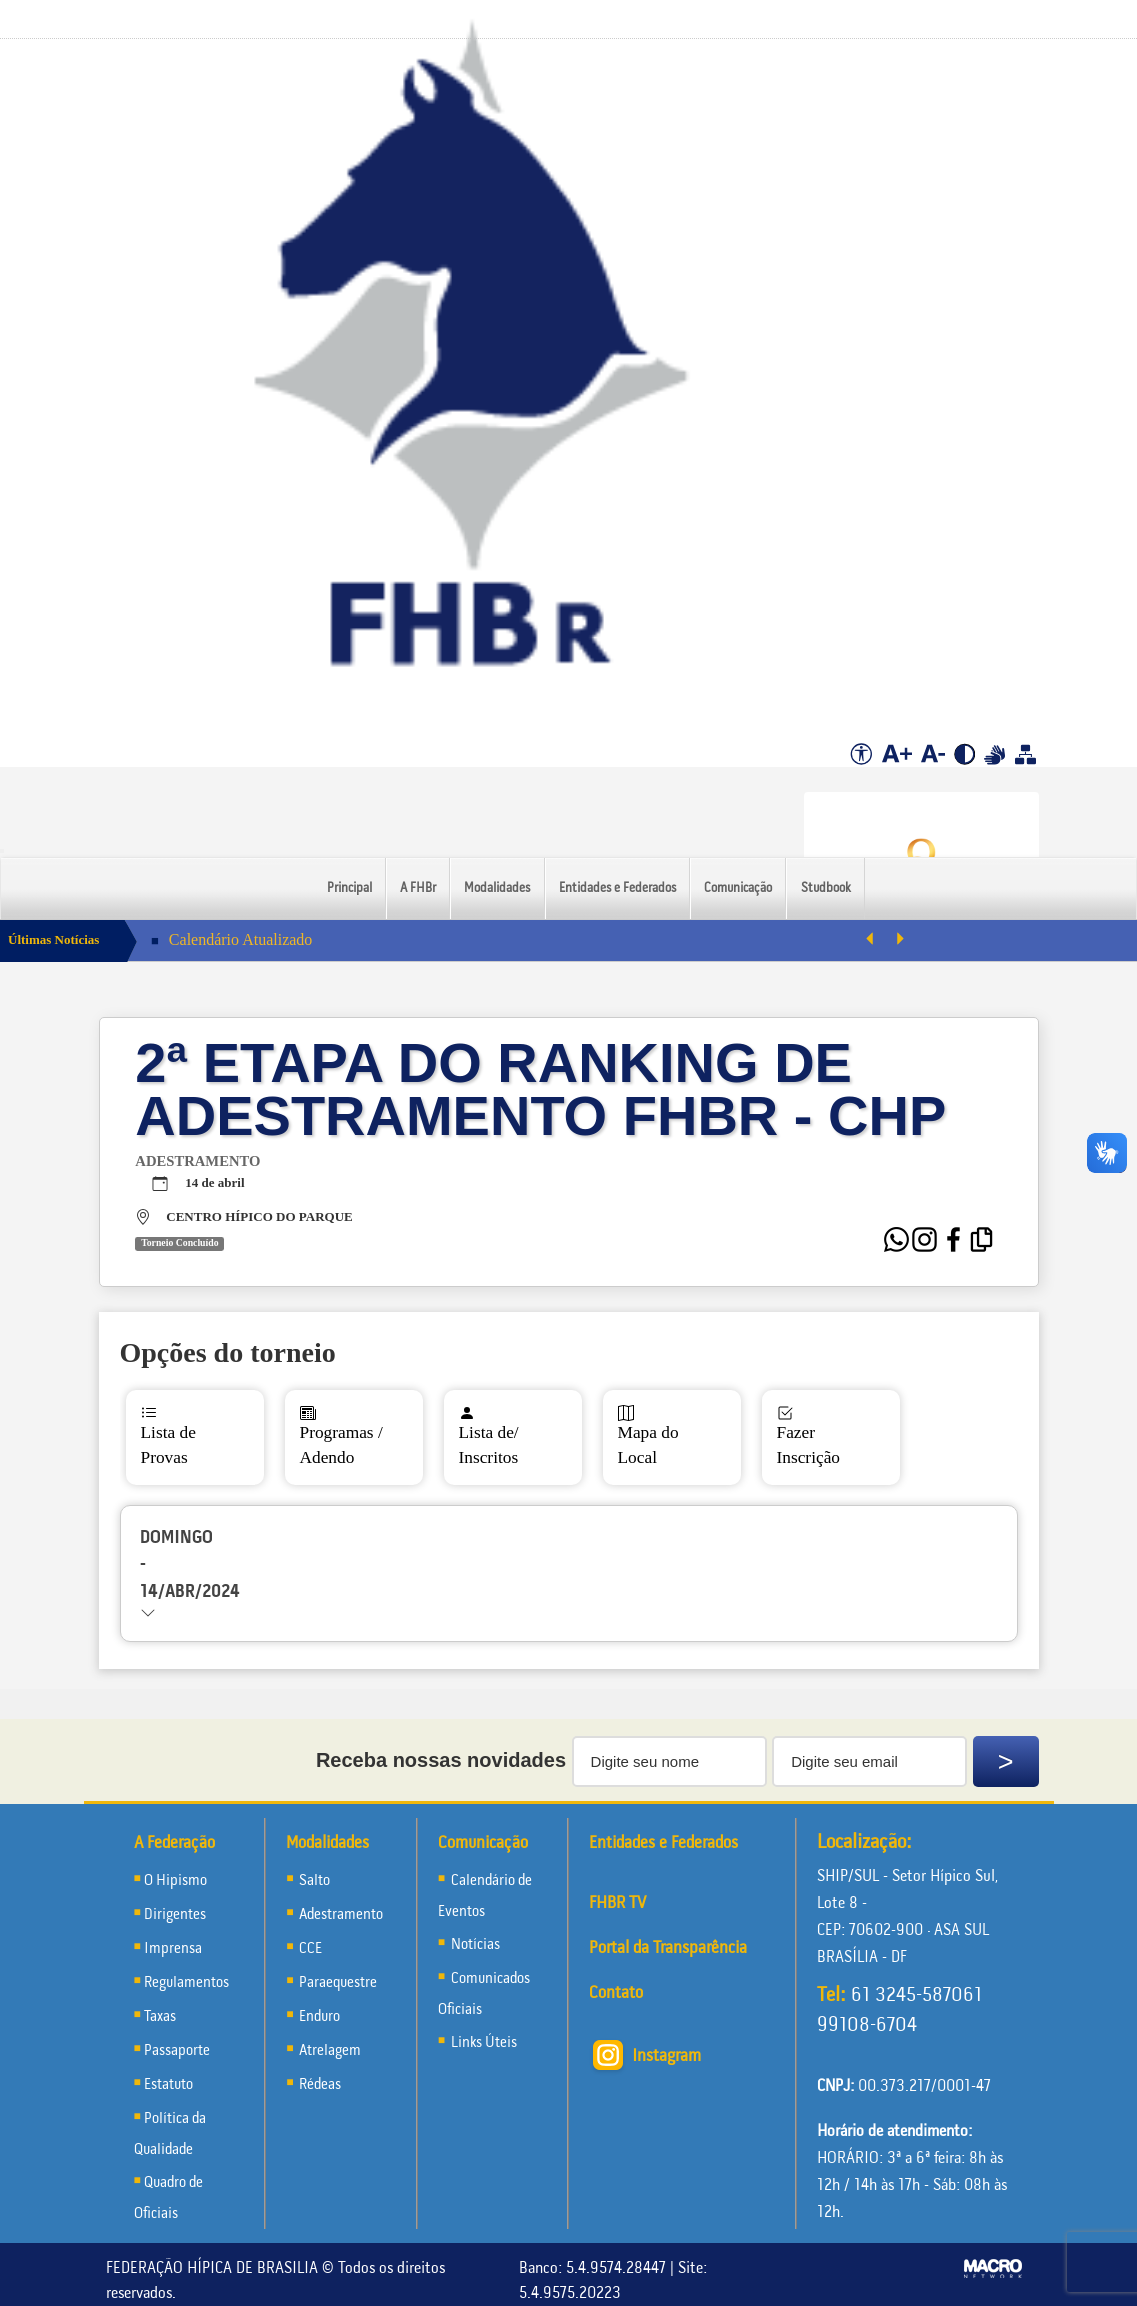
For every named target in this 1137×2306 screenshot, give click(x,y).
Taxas (160, 2017)
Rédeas (320, 2085)
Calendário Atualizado (241, 939)
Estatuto (168, 2085)
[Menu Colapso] (2, 851)
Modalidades (497, 888)
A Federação (174, 1843)
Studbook (826, 888)
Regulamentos (186, 1983)
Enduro (319, 2017)
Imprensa (173, 1949)
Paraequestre (338, 1983)
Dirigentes (175, 1915)
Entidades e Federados (617, 888)
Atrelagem (330, 2051)
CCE (310, 1949)
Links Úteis (482, 2043)
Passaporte (177, 2051)
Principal (349, 888)
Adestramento (341, 1915)
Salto (314, 1881)
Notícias (474, 1945)
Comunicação (738, 888)
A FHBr (418, 888)
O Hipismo (175, 1881)
